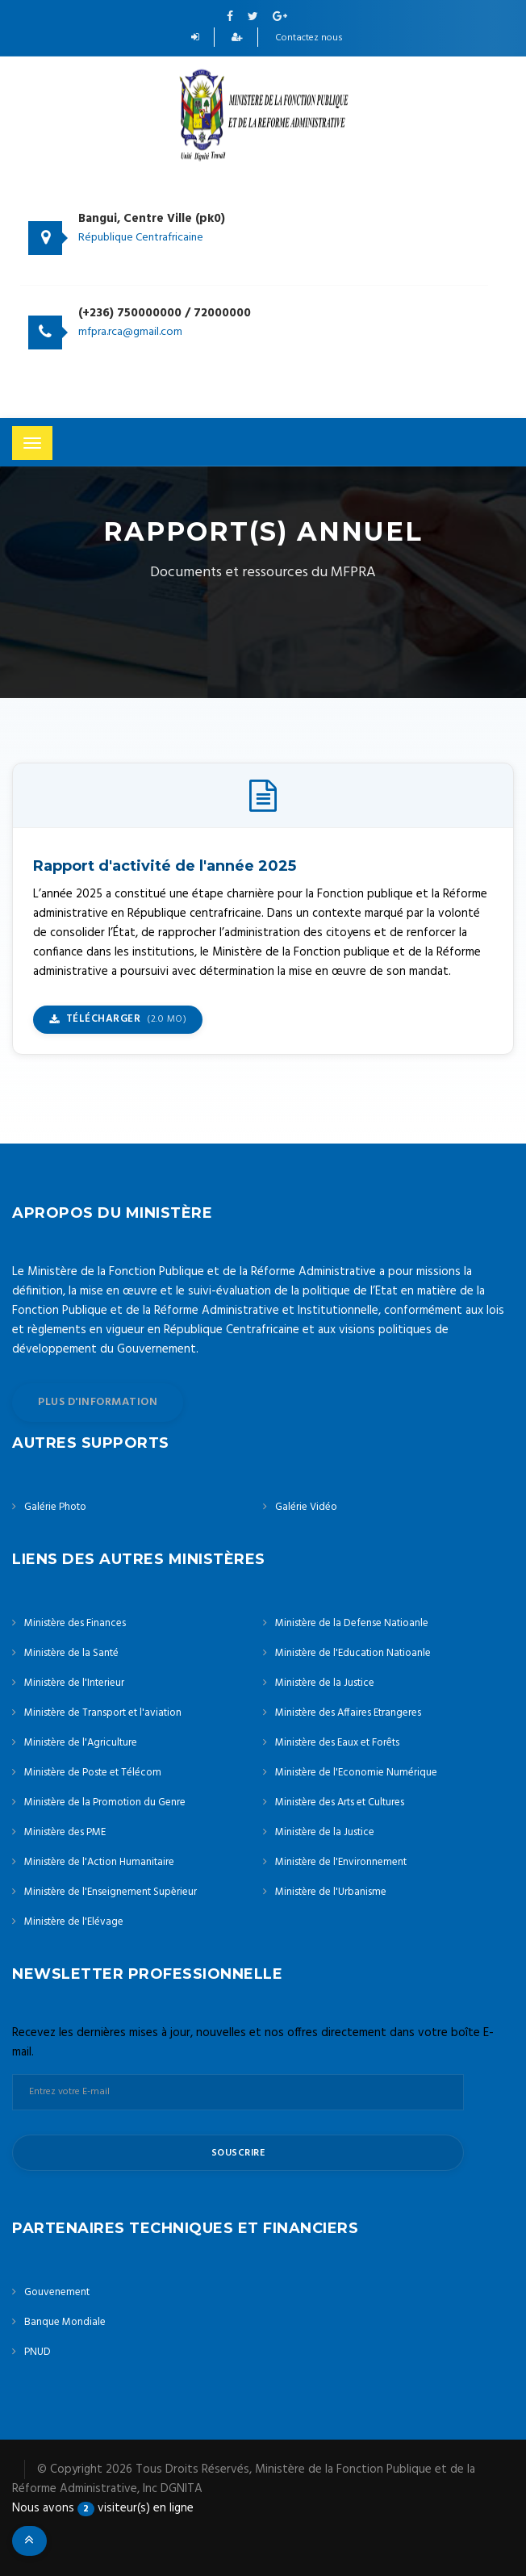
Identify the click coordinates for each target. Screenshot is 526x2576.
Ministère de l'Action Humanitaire (99, 1862)
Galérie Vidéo (306, 1507)
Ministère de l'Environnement (341, 1862)
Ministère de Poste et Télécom (92, 1772)
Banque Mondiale (65, 2322)
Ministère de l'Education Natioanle (353, 1653)
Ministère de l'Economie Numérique (356, 1772)
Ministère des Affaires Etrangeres (348, 1712)
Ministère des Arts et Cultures (339, 1802)
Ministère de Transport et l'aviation (103, 1712)
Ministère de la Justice (324, 1683)
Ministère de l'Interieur (74, 1683)
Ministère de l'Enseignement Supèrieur (110, 1892)
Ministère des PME (65, 1832)
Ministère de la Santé (71, 1653)
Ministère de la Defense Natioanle (351, 1623)
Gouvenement (57, 2292)
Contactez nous (309, 38)
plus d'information (97, 1402)
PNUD (37, 2352)
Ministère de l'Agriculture (80, 1742)
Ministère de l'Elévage (73, 1921)
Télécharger (117, 1018)
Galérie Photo (55, 1507)
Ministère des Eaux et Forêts (337, 1742)
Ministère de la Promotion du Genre (105, 1802)
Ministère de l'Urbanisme (330, 1892)
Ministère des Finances (75, 1623)
